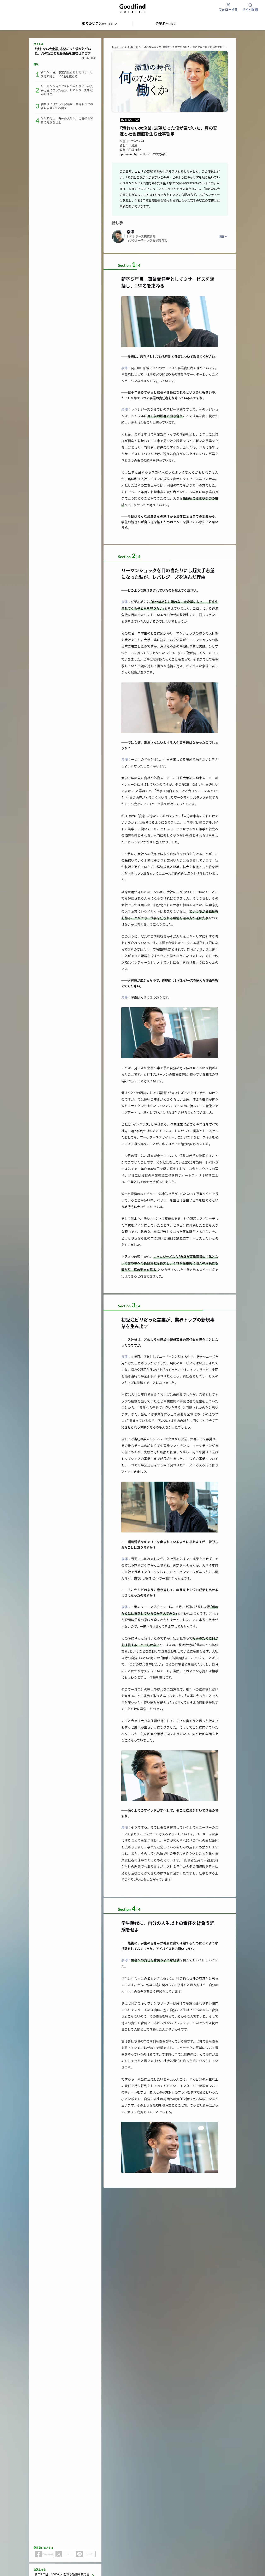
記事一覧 (133, 47)
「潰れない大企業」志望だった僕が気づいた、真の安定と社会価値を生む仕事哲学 (187, 47)
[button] (250, 7)
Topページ (117, 47)
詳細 (221, 236)
